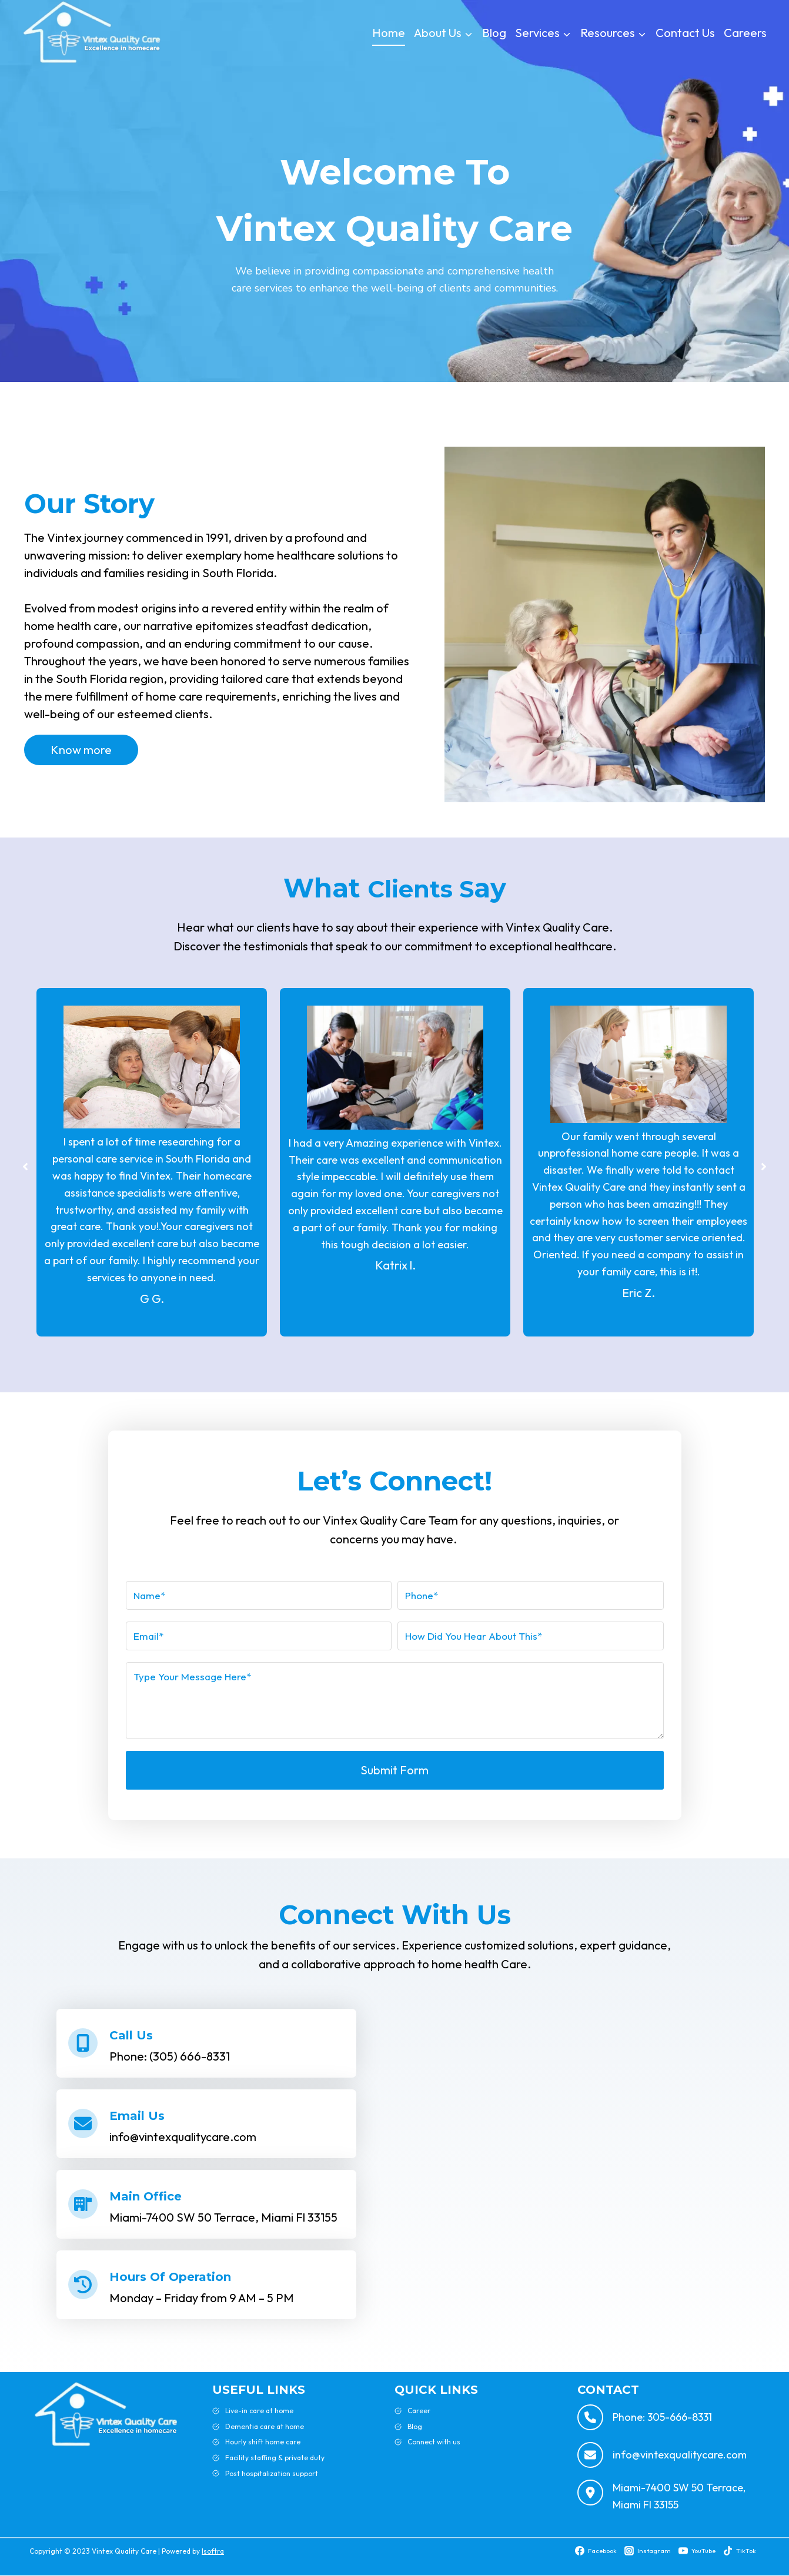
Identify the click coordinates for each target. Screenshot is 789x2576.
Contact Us (685, 32)
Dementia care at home (264, 2426)
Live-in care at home (259, 2410)
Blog (494, 32)
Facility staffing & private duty (275, 2457)
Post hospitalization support (271, 2473)
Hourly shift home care (262, 2441)
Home (388, 32)
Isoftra (213, 2551)
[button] (14, 1167)
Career (418, 2410)
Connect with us (433, 2441)
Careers (745, 32)
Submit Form (394, 1770)
